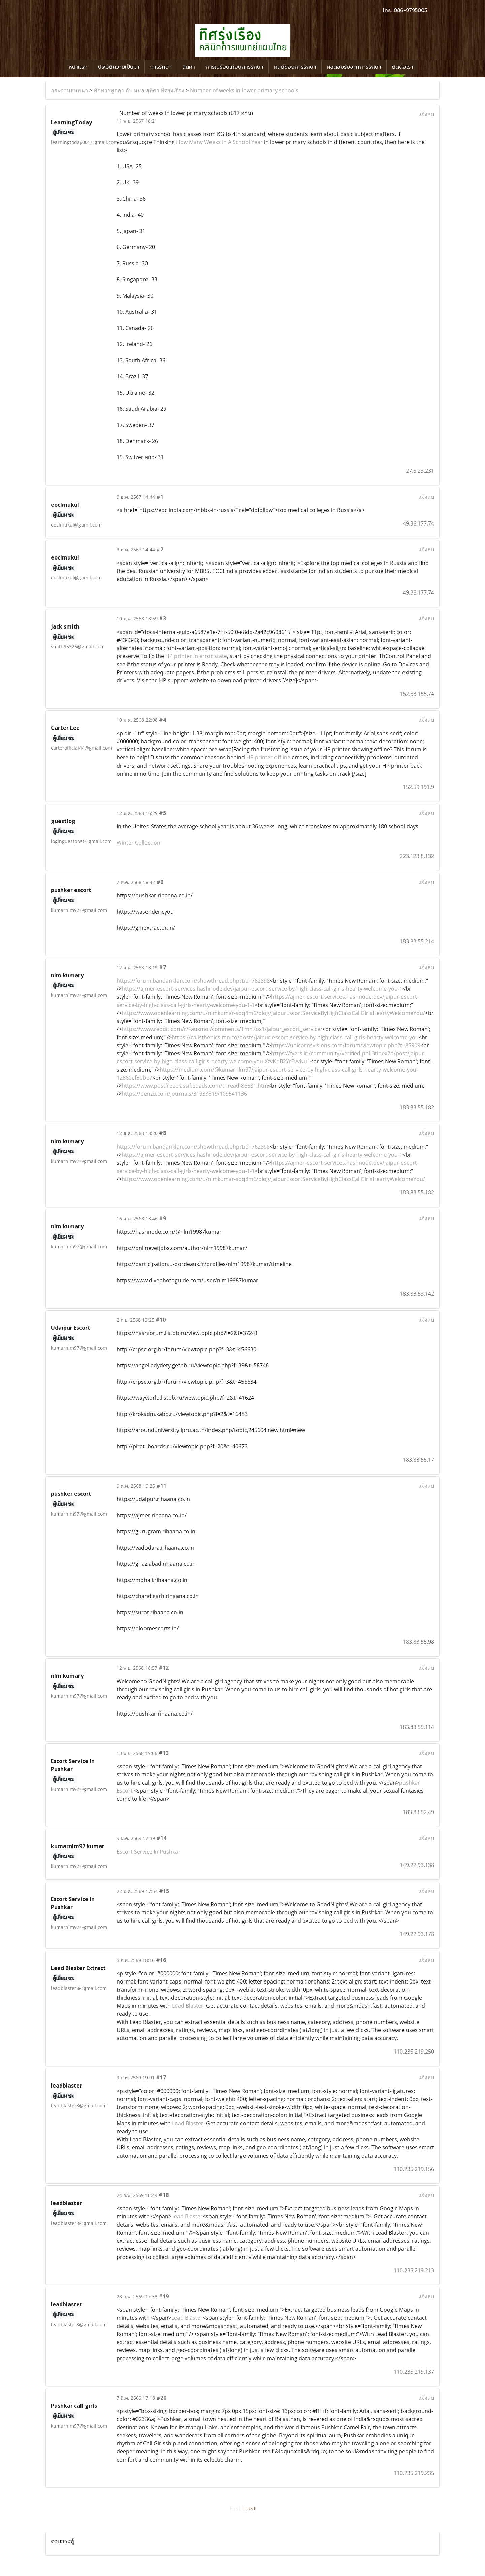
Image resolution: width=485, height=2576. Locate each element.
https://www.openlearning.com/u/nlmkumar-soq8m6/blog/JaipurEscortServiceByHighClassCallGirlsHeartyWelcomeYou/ (273, 1013)
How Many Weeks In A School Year (219, 142)
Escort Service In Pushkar (149, 1851)
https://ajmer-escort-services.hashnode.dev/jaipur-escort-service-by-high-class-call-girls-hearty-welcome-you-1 (262, 988)
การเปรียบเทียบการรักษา (234, 67)
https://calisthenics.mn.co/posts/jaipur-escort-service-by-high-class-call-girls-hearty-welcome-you (295, 1037)
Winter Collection (138, 842)
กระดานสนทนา (69, 90)
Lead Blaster (187, 2005)
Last (250, 2509)
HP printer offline (268, 757)
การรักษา (161, 67)
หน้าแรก (78, 67)
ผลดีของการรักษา (295, 67)
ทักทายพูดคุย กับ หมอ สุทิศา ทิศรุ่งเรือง (139, 90)
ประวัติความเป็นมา (118, 67)
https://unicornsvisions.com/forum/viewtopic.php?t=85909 (345, 1045)
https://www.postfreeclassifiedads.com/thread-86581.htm (195, 1085)
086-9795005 (410, 10)
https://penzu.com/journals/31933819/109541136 (184, 1093)
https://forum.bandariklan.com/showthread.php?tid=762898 (193, 980)
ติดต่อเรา (402, 67)
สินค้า (188, 67)
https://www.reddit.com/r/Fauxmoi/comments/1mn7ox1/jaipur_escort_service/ (222, 1029)
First (235, 2509)
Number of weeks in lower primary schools (244, 90)
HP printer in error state (196, 656)
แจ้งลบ (426, 114)
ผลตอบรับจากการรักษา (354, 67)
